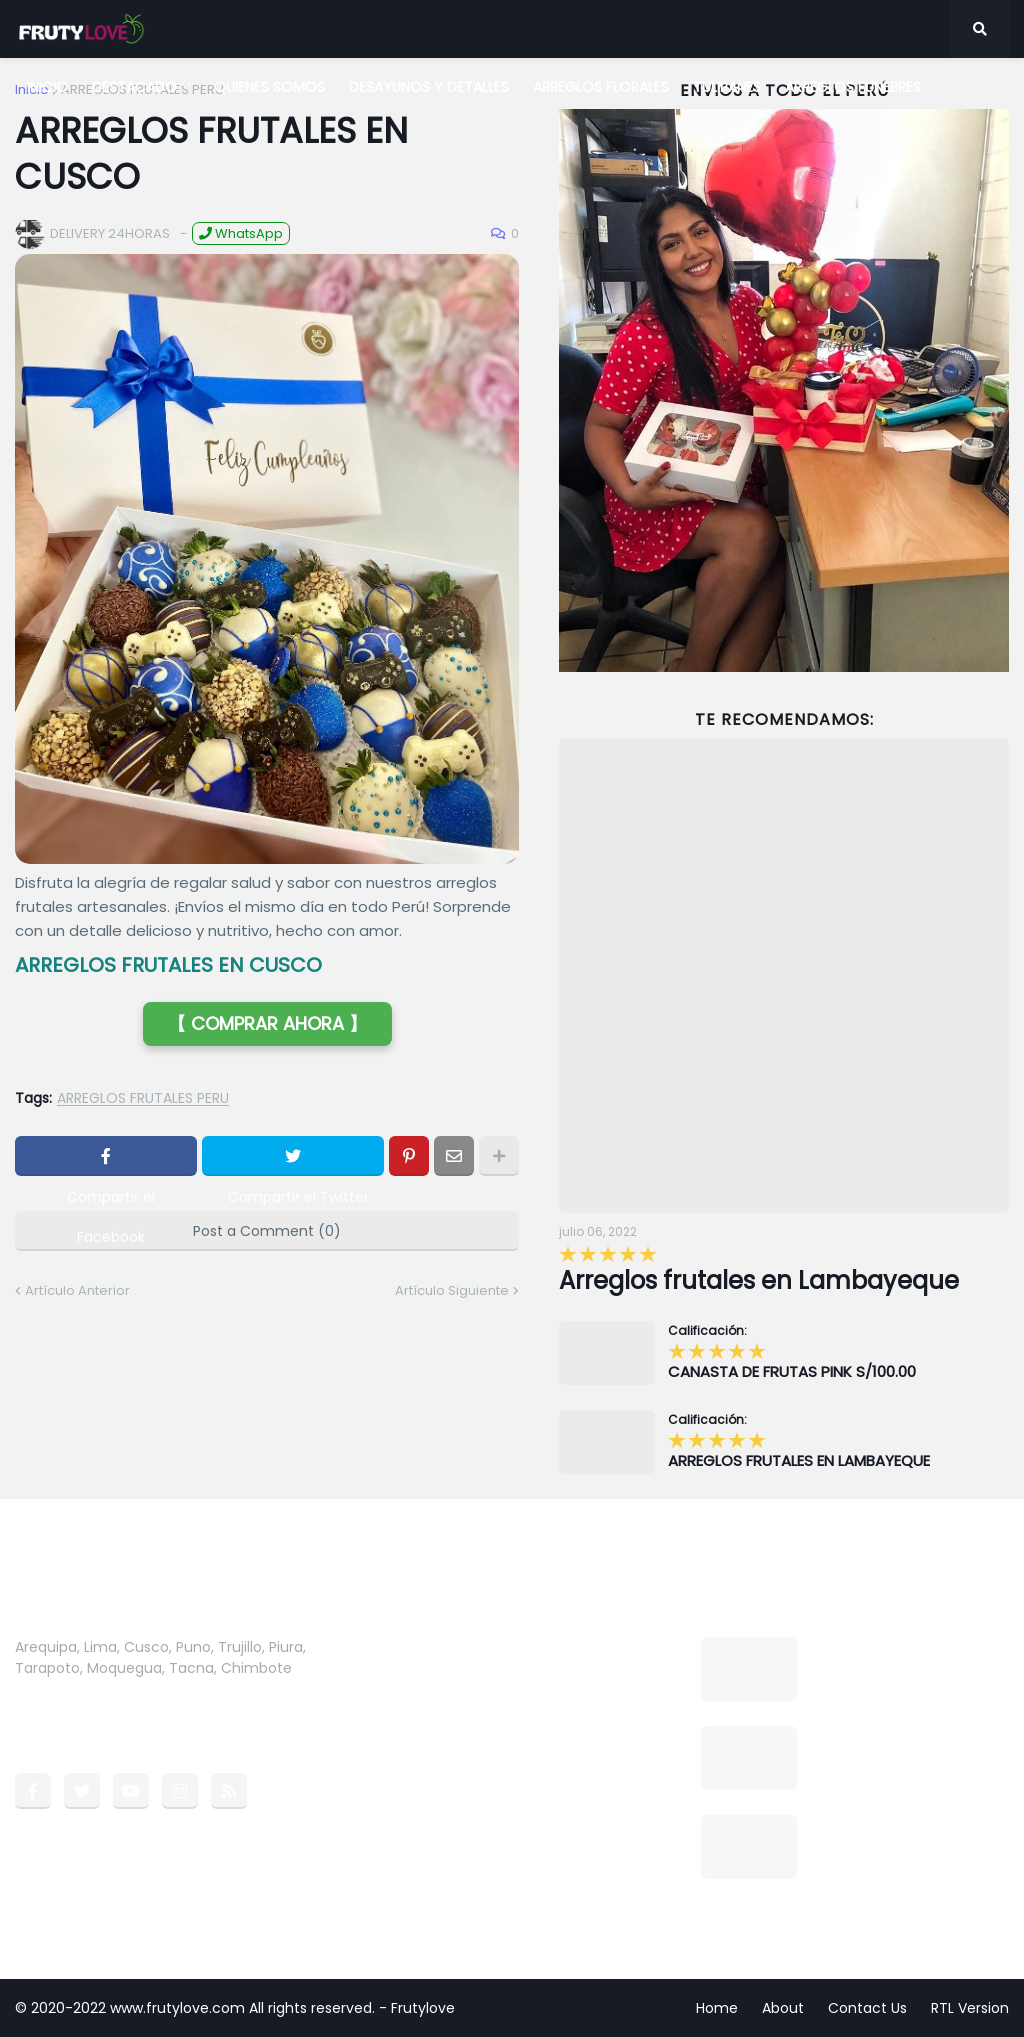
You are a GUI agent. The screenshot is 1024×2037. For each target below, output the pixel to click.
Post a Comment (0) (267, 1231)
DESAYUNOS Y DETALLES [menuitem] (429, 87)
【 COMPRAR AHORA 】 (267, 1023)
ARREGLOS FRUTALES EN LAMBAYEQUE (799, 1461)
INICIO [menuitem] (47, 87)
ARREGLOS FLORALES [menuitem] (601, 87)
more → (43, 1689)
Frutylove (423, 2008)
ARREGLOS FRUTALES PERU (143, 1098)
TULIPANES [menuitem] (727, 87)
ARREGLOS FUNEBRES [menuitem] (853, 87)
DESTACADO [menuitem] (134, 87)
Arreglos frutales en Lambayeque (759, 1280)
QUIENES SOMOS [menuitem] (269, 87)
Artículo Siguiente (452, 1290)
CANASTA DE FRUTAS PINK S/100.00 (792, 1372)
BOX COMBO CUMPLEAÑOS (906, 1736)
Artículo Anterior (77, 1290)
